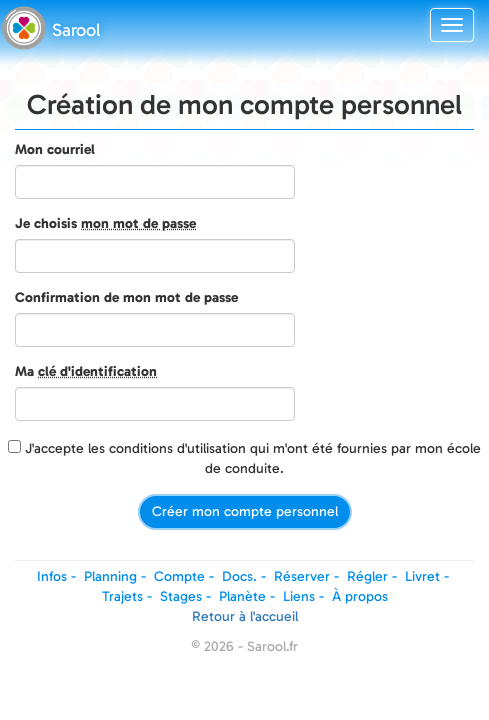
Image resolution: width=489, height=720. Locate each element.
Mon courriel (55, 149)
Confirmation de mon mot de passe (126, 297)
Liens (299, 596)
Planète (242, 596)
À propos (360, 596)
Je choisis (105, 223)
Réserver (302, 576)
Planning (110, 576)
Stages (181, 596)
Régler (367, 576)
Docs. (239, 576)
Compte (179, 576)
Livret (422, 576)
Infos (52, 576)
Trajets (122, 596)
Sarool (76, 30)
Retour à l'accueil (245, 616)
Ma (86, 371)
